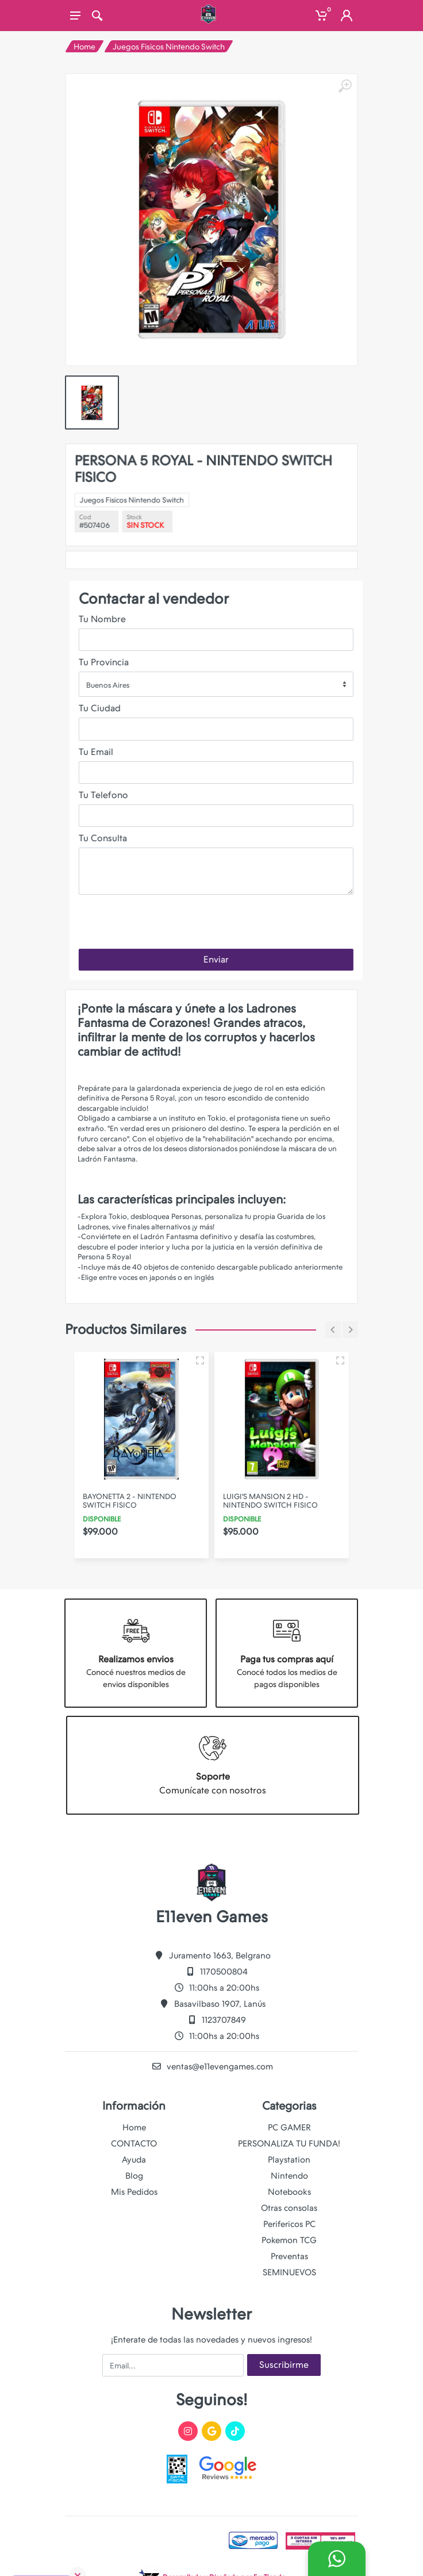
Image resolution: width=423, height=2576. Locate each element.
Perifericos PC (289, 2224)
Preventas (289, 2256)
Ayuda (134, 2159)
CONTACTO (134, 2143)
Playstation (289, 2159)
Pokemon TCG (289, 2240)
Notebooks (289, 2191)
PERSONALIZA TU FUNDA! (289, 2143)
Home (84, 46)
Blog (134, 2175)
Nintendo (289, 2175)
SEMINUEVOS (289, 2272)
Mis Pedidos (134, 2191)
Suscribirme (284, 2364)
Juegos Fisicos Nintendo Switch (169, 46)
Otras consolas (289, 2208)
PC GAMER (289, 2127)
